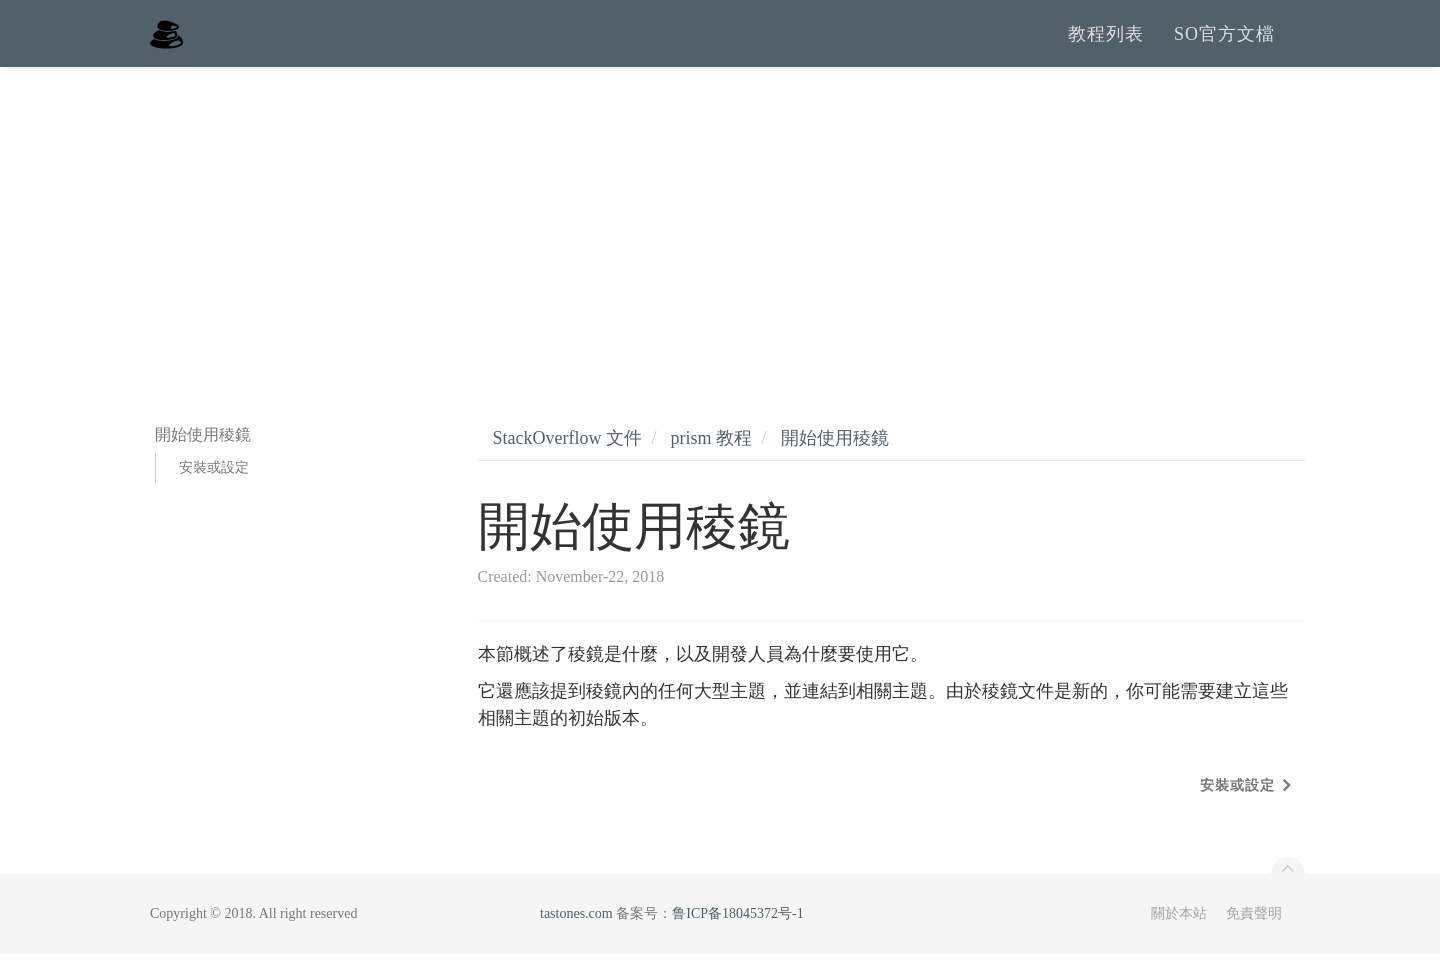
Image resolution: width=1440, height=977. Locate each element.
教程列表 (1106, 45)
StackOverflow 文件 (567, 461)
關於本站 (1179, 936)
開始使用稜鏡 (835, 461)
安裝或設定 (214, 490)
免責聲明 (1254, 936)
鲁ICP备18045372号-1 (737, 936)
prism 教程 (711, 461)
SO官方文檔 (1224, 45)
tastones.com (576, 936)
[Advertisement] (720, 240)
